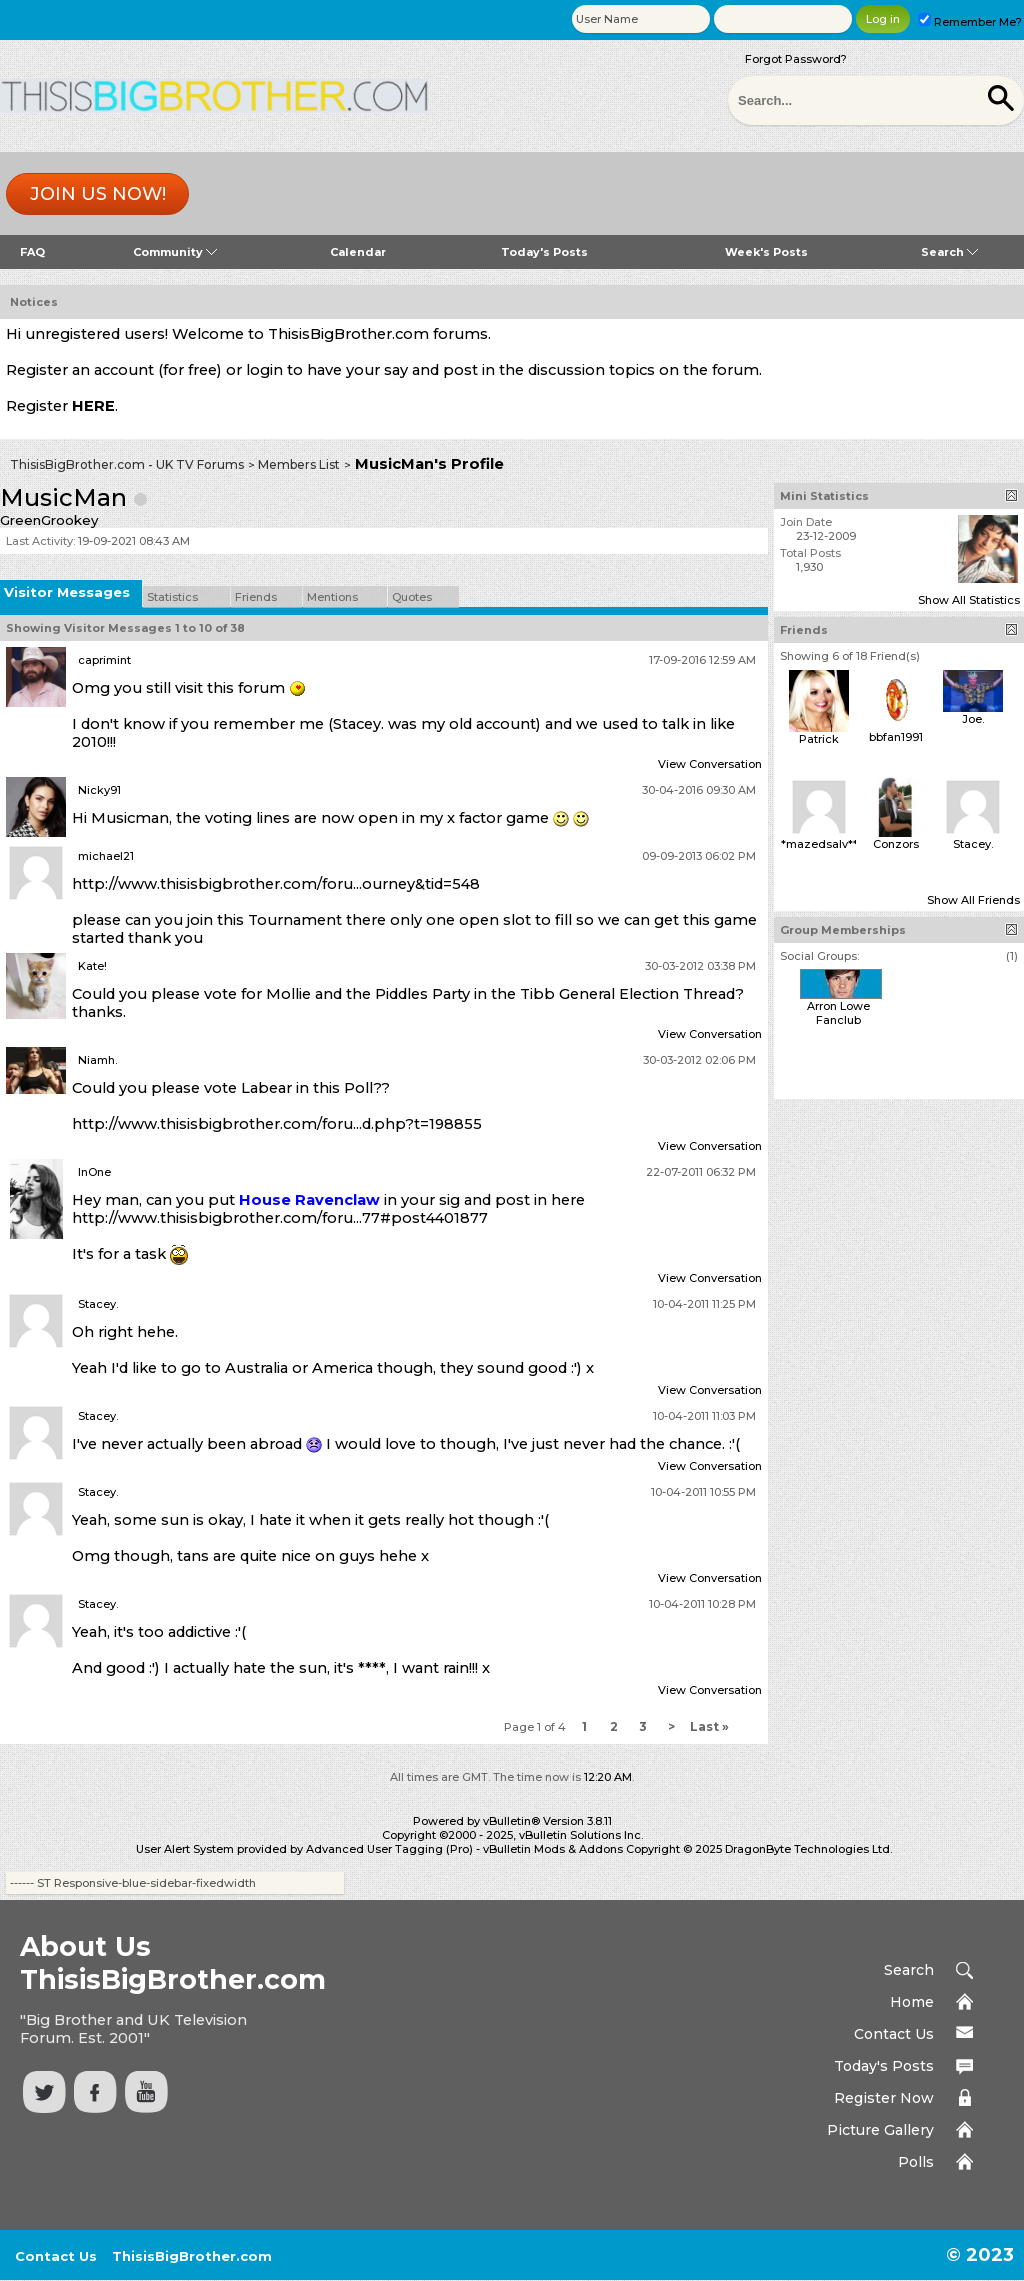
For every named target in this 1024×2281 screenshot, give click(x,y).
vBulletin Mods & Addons (553, 1849)
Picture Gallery (880, 2130)
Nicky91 (99, 790)
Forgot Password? (796, 59)
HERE (93, 406)
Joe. (973, 719)
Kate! (92, 966)
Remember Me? (970, 22)
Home (912, 2002)
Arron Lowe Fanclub (838, 1013)
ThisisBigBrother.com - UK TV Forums (127, 464)
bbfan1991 (896, 737)
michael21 (106, 856)
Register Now (884, 2098)
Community (175, 252)
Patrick (819, 739)
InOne (94, 1172)
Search (949, 252)
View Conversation (710, 764)
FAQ (32, 252)
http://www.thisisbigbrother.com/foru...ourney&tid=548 (276, 884)
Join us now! (98, 194)
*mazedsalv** (819, 844)
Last (709, 1726)
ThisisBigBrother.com (192, 2256)
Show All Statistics (969, 600)
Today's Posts (544, 252)
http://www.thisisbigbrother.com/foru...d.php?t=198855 (277, 1124)
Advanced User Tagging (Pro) (389, 1849)
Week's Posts (766, 252)
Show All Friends (973, 900)
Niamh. (97, 1060)
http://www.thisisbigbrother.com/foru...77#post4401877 (280, 1218)
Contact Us (894, 2034)
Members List (299, 464)
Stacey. (98, 1304)
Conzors (896, 844)
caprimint (104, 660)
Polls (916, 2162)
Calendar (358, 252)
